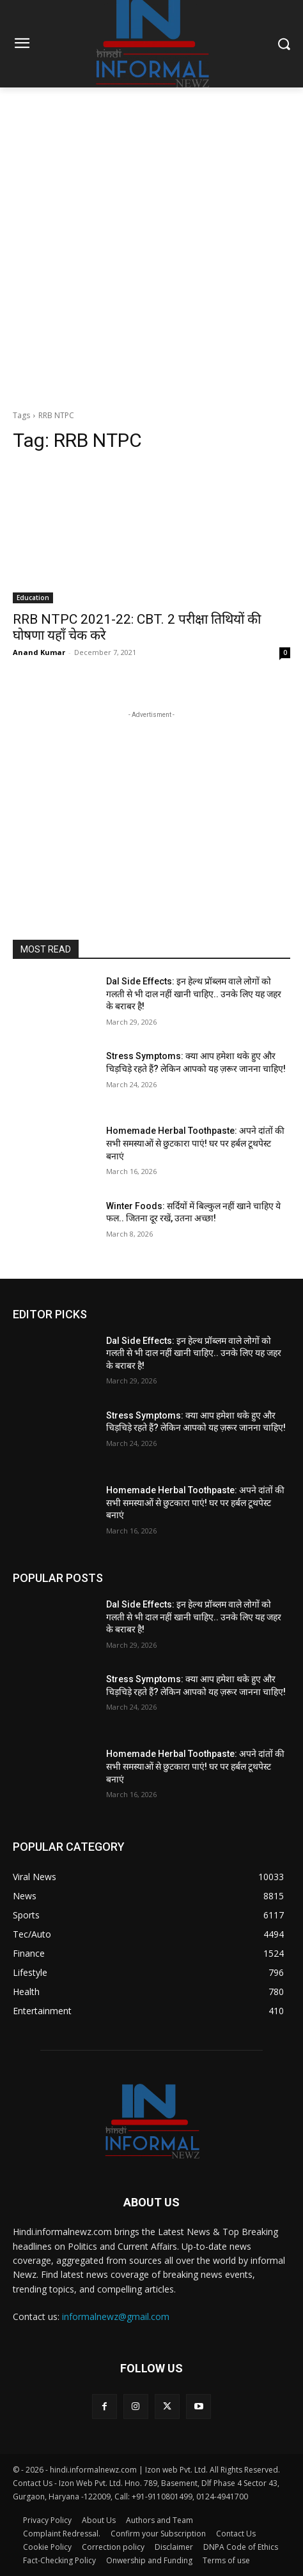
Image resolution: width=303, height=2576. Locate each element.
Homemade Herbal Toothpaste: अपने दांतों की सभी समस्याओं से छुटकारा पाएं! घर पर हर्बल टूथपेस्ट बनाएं (195, 1143)
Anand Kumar (39, 652)
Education (33, 597)
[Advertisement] (151, 245)
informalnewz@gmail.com (115, 2316)
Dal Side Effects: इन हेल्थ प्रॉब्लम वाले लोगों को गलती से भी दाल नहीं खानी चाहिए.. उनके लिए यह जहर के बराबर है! (193, 993)
